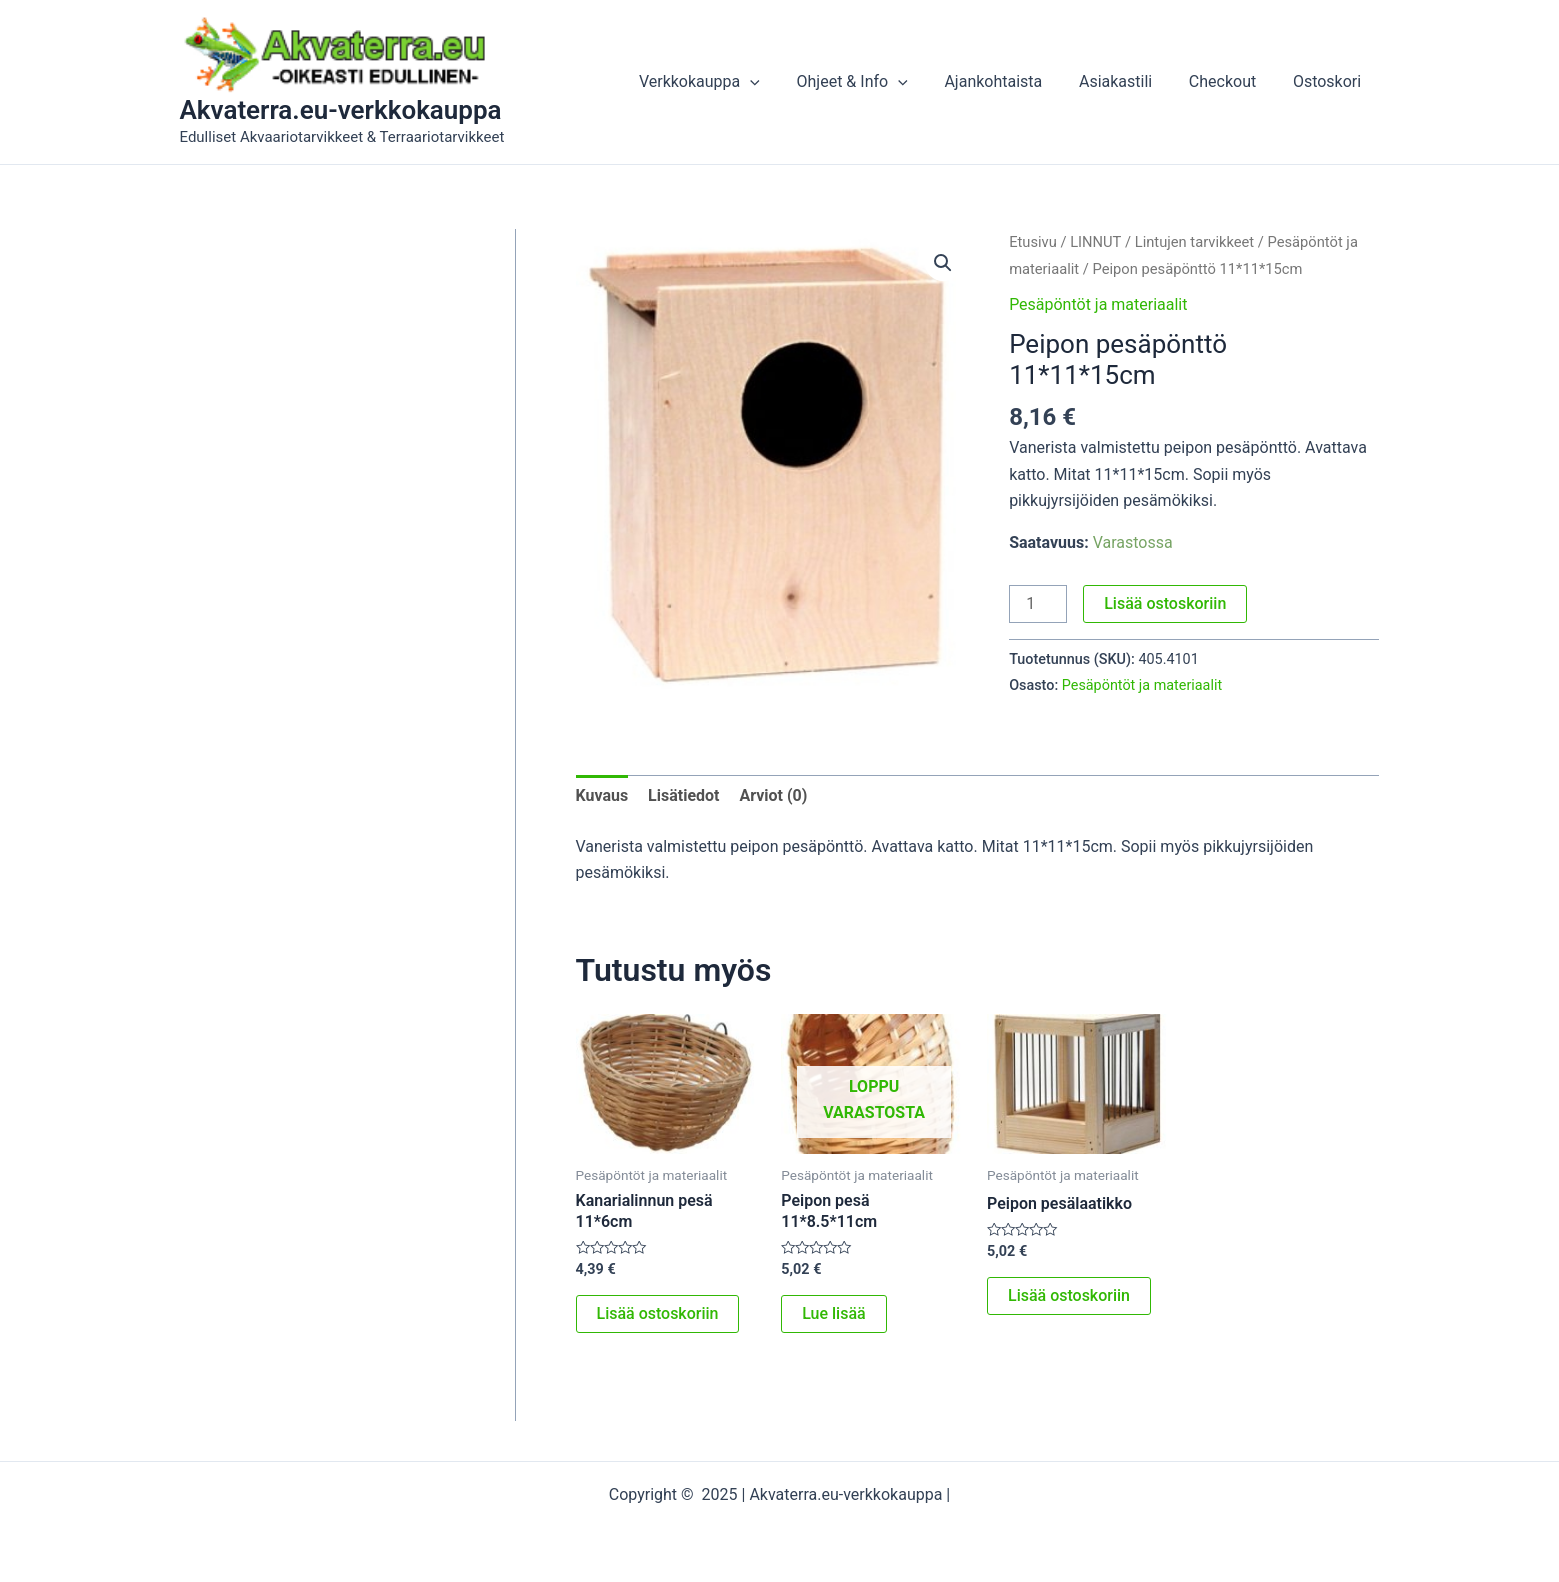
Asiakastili (1127, 81)
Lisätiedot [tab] (683, 795)
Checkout (1229, 81)
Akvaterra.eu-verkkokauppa (341, 110)
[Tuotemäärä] (1038, 604)
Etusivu (1033, 242)
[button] (943, 263)
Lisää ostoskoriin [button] (658, 1313)
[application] (776, 82)
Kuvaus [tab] (602, 795)
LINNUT (1095, 242)
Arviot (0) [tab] (774, 795)
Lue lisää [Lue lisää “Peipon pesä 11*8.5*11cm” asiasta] (833, 1313)
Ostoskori (1329, 81)
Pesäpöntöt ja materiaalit (1098, 304)
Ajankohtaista (1010, 81)
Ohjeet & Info (872, 82)
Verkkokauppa (724, 82)
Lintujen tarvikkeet (1195, 242)
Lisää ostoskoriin (1165, 603)
